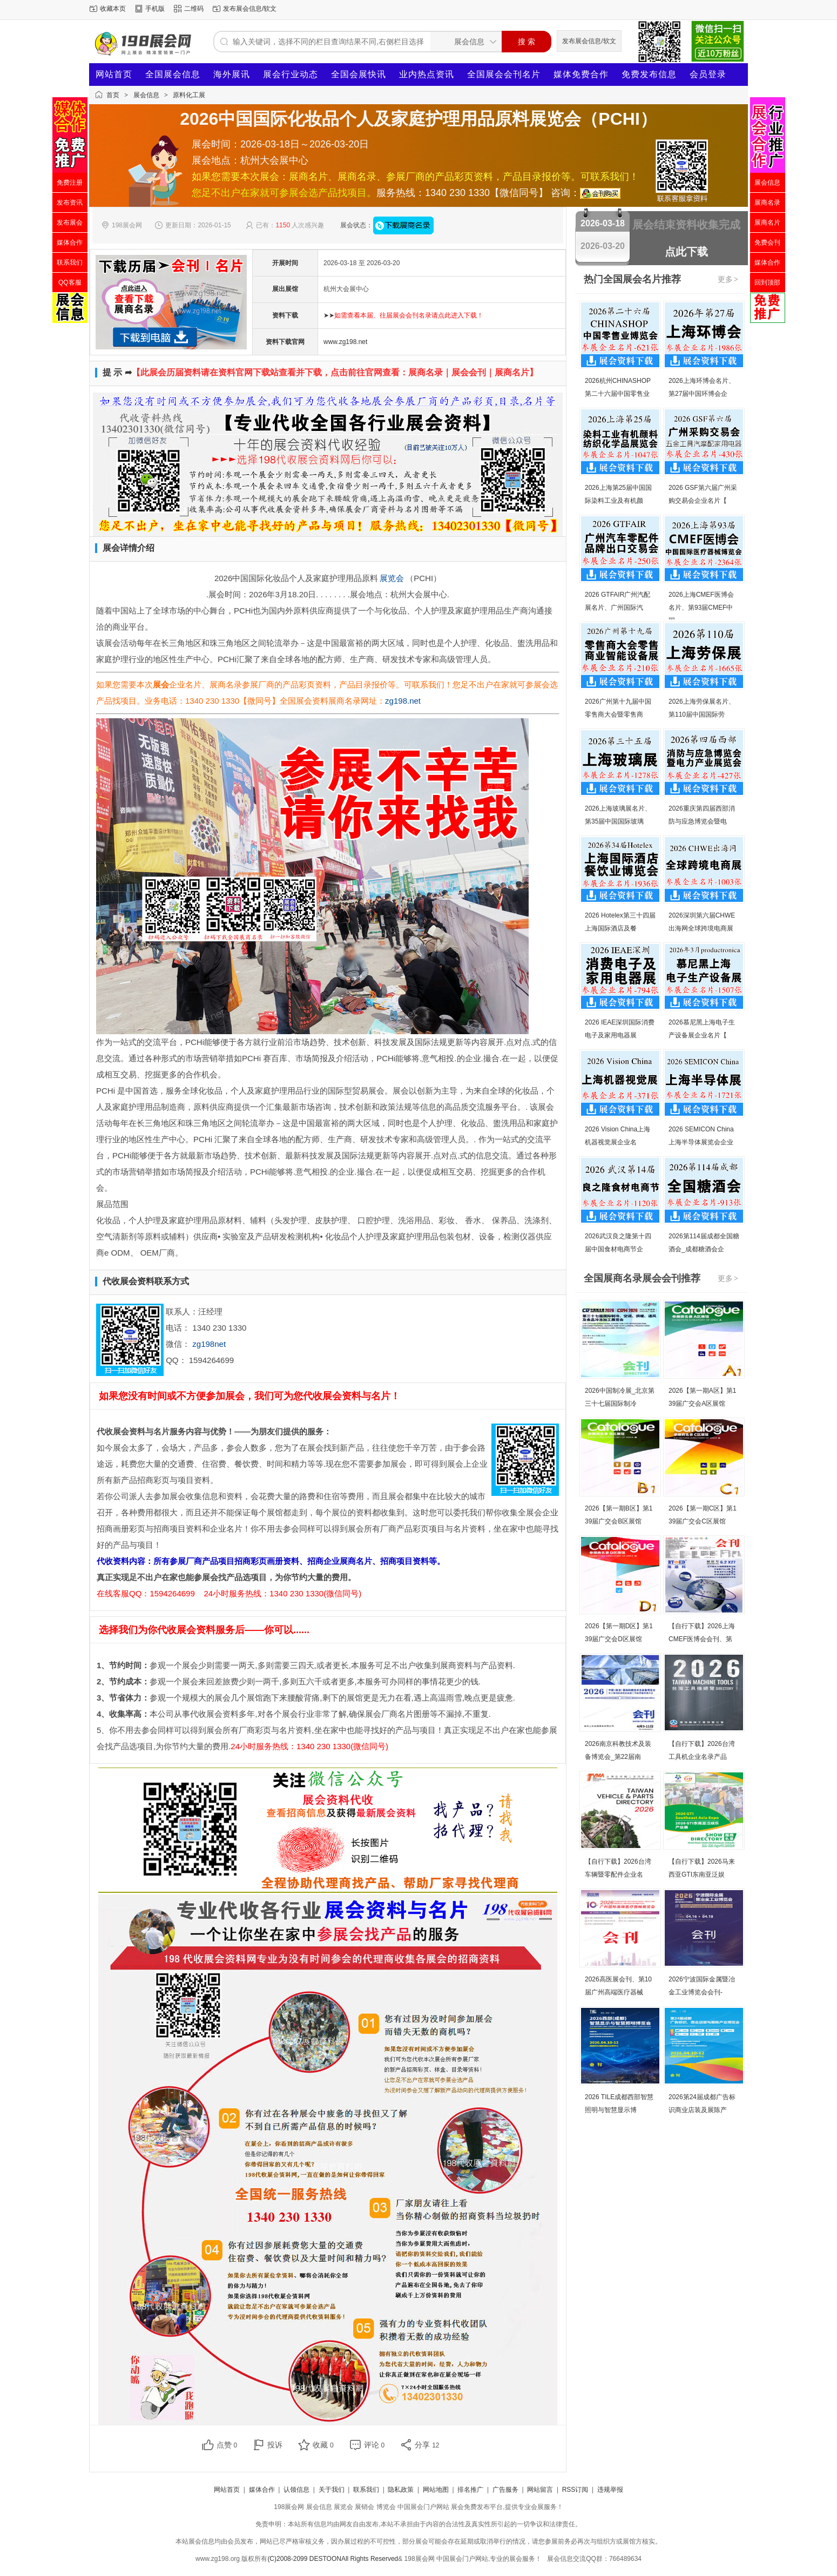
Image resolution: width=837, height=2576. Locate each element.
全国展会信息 (172, 74)
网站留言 (540, 2489)
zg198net (209, 1343)
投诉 (274, 2444)
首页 (112, 95)
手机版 (155, 8)
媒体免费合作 (581, 74)
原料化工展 (189, 95)
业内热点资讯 (426, 74)
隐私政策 (401, 2489)
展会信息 (146, 95)
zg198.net (403, 700)
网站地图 (436, 2489)
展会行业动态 (290, 74)
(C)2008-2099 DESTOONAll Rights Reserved (332, 2558)
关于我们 (332, 2489)
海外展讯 (231, 74)
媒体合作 (262, 2489)
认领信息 (296, 2489)
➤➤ (403, 315)
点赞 (227, 2444)
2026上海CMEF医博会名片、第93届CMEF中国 (701, 607)
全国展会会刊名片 (504, 74)
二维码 (194, 8)
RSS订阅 (575, 2489)
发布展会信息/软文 (249, 8)
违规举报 (610, 2489)
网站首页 (114, 74)
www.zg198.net (345, 342)
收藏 (323, 2444)
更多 (728, 279)
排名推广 (470, 2489)
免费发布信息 (649, 74)
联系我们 (366, 2489)
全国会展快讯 (358, 74)
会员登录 (708, 74)
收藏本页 (113, 8)
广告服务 (505, 2489)
